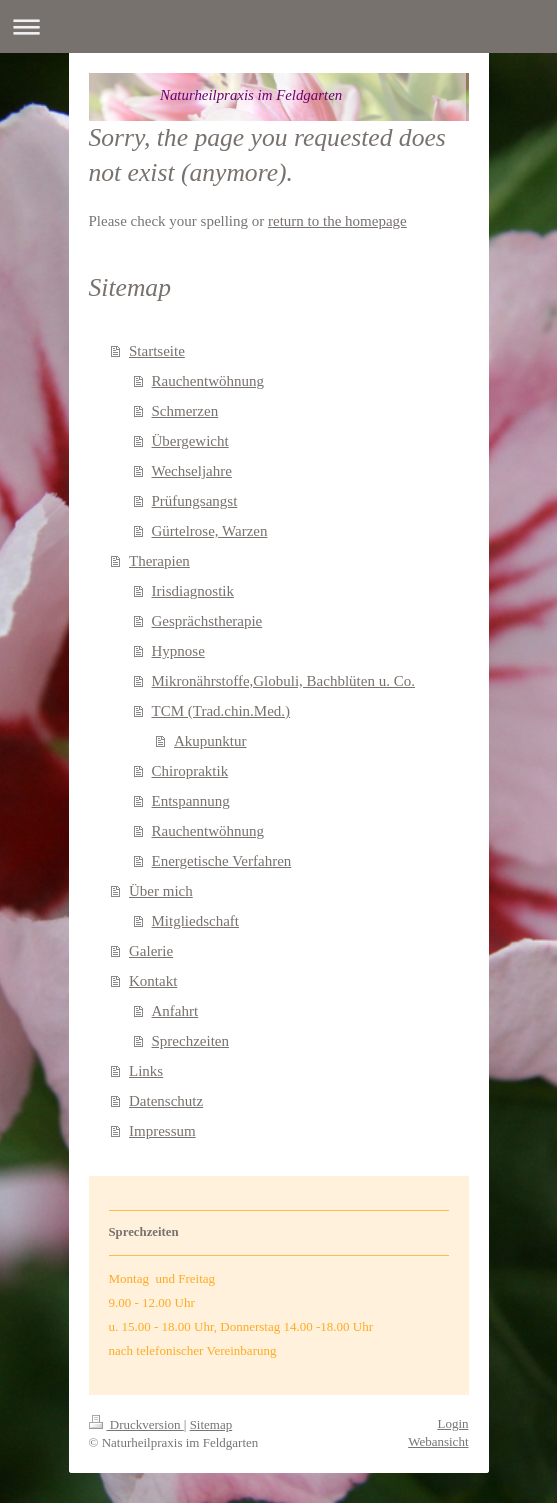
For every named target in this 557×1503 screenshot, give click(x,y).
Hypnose (178, 651)
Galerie (151, 951)
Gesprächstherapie (207, 621)
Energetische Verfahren (222, 861)
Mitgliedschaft (195, 921)
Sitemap (211, 1424)
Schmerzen (185, 411)
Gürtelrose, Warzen (210, 531)
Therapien (159, 561)
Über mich (161, 891)
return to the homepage (337, 221)
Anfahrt (175, 1011)
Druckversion (136, 1424)
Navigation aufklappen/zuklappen (278, 26)
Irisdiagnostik (193, 591)
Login (452, 1423)
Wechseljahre (192, 471)
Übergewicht (190, 441)
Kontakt (153, 981)
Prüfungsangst (195, 501)
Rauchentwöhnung (208, 381)
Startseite (157, 351)
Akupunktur (210, 741)
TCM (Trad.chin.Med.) (221, 711)
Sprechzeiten (190, 1041)
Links (146, 1071)
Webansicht (438, 1441)
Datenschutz (166, 1101)
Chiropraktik (190, 771)
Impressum (162, 1131)
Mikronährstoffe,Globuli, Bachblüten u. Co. (283, 681)
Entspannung (191, 801)
